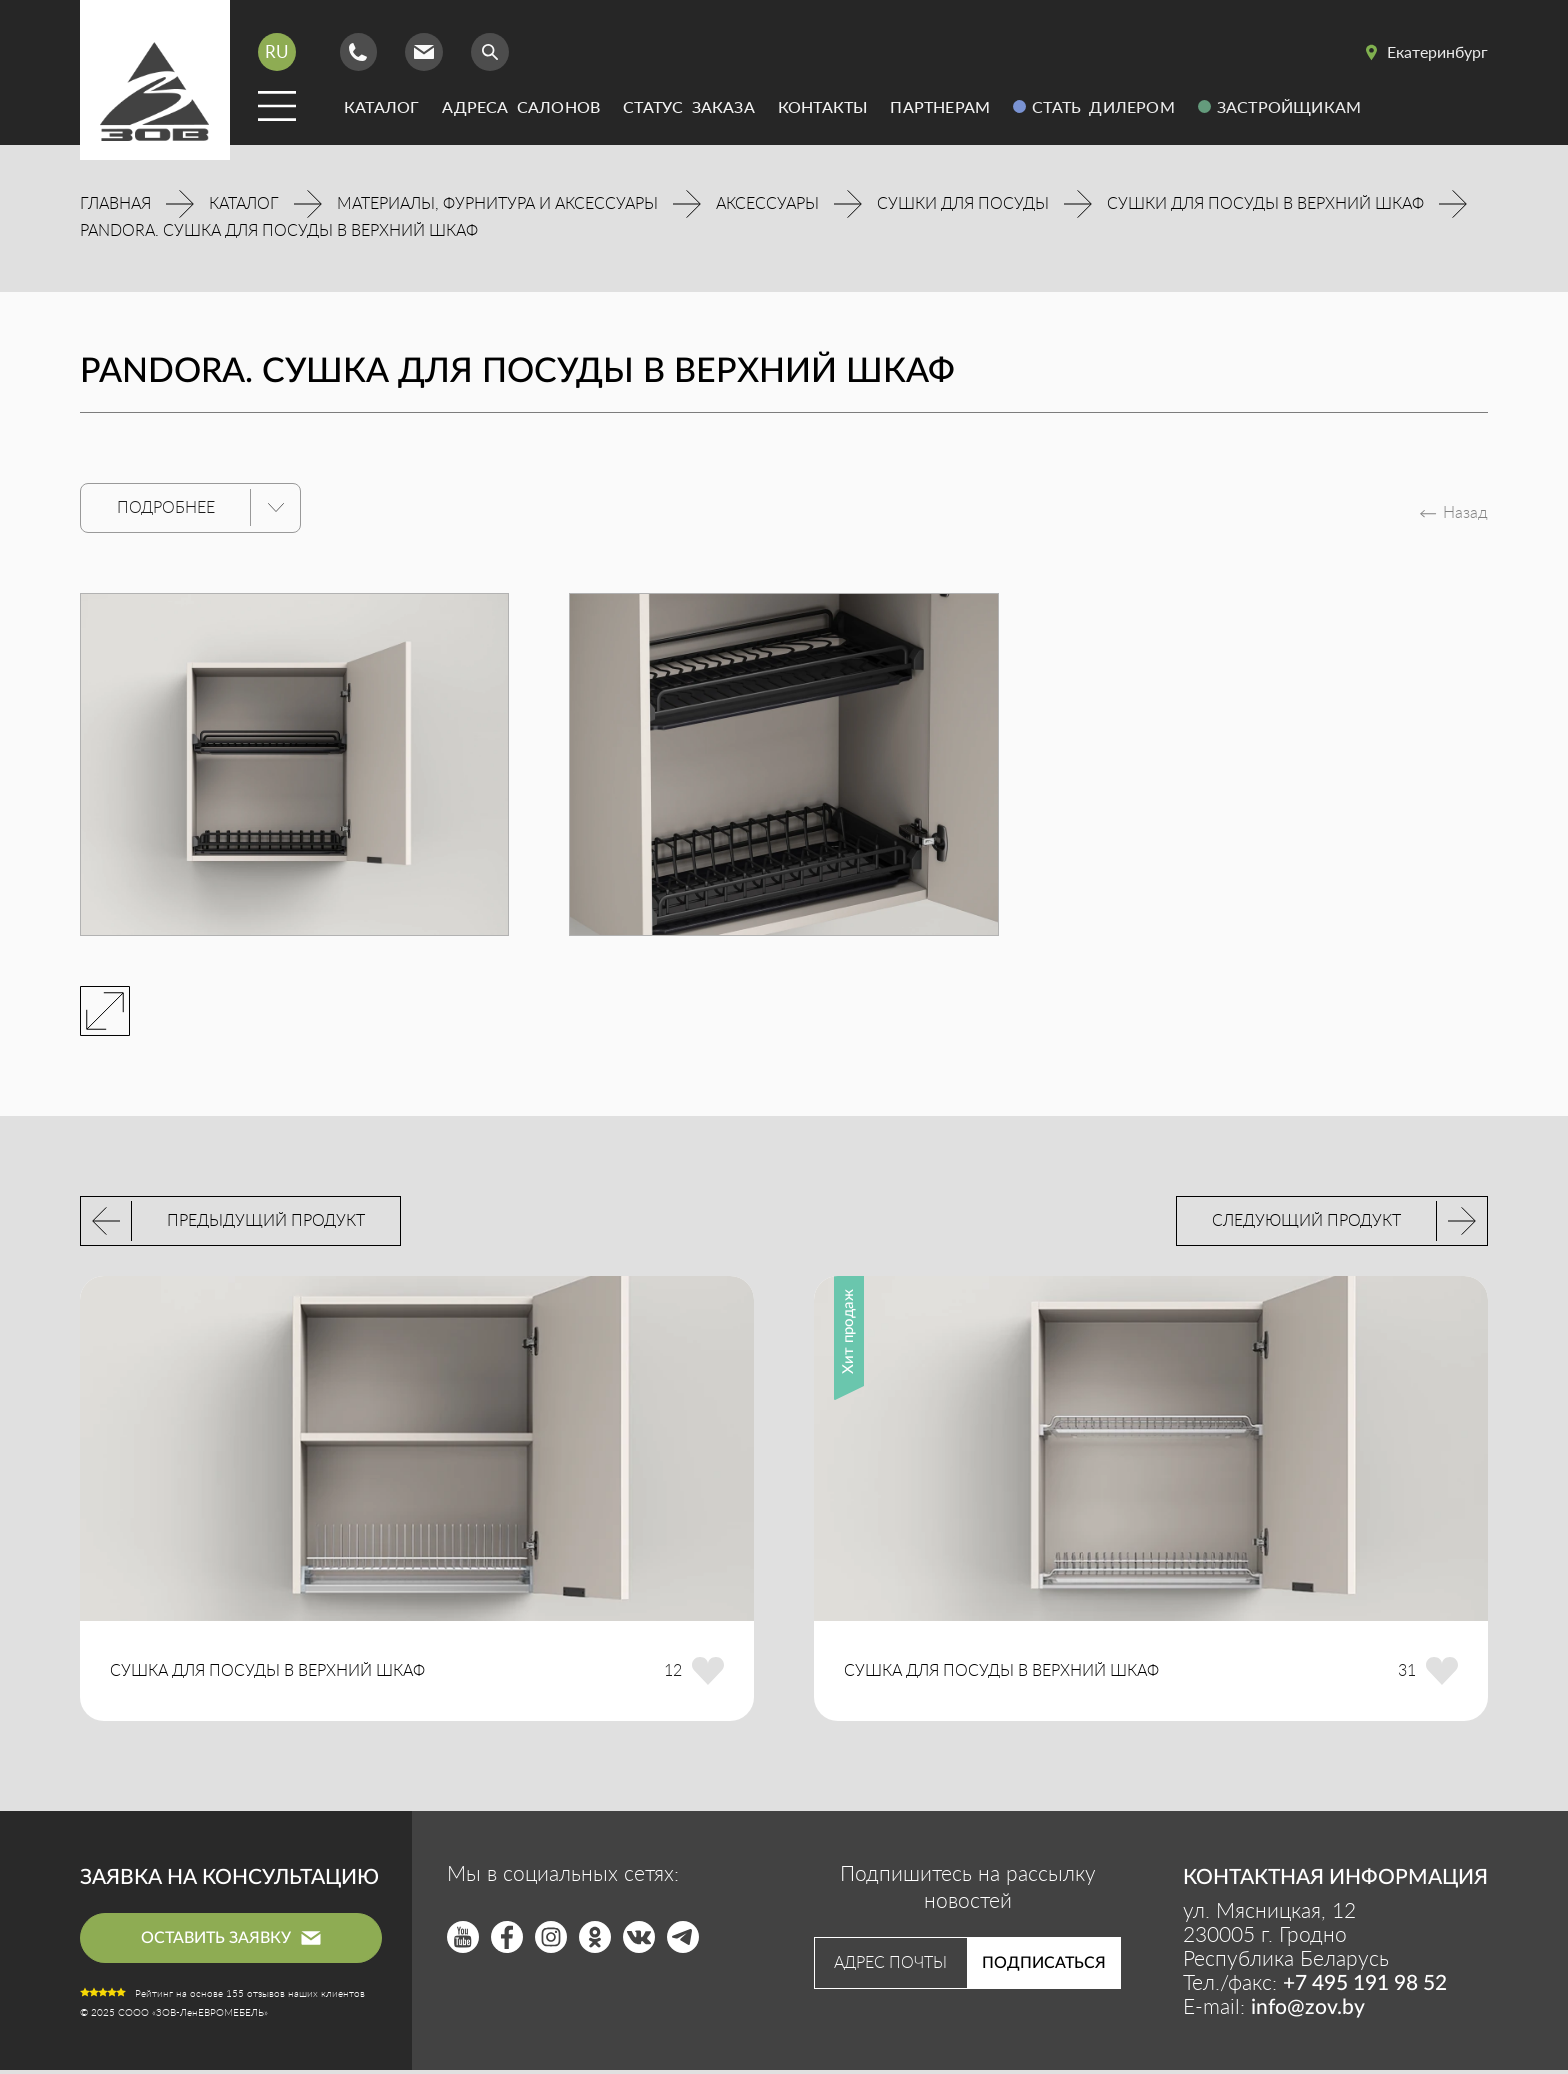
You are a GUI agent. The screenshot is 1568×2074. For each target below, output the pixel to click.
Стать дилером (1103, 106)
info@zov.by (1308, 2011)
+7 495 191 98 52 (1365, 1987)
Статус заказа (689, 106)
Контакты (823, 106)
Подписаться (1044, 1967)
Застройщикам (1289, 106)
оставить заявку (231, 1941)
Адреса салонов (521, 106)
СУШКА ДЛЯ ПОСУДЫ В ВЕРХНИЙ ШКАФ (267, 1675)
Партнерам (940, 106)
